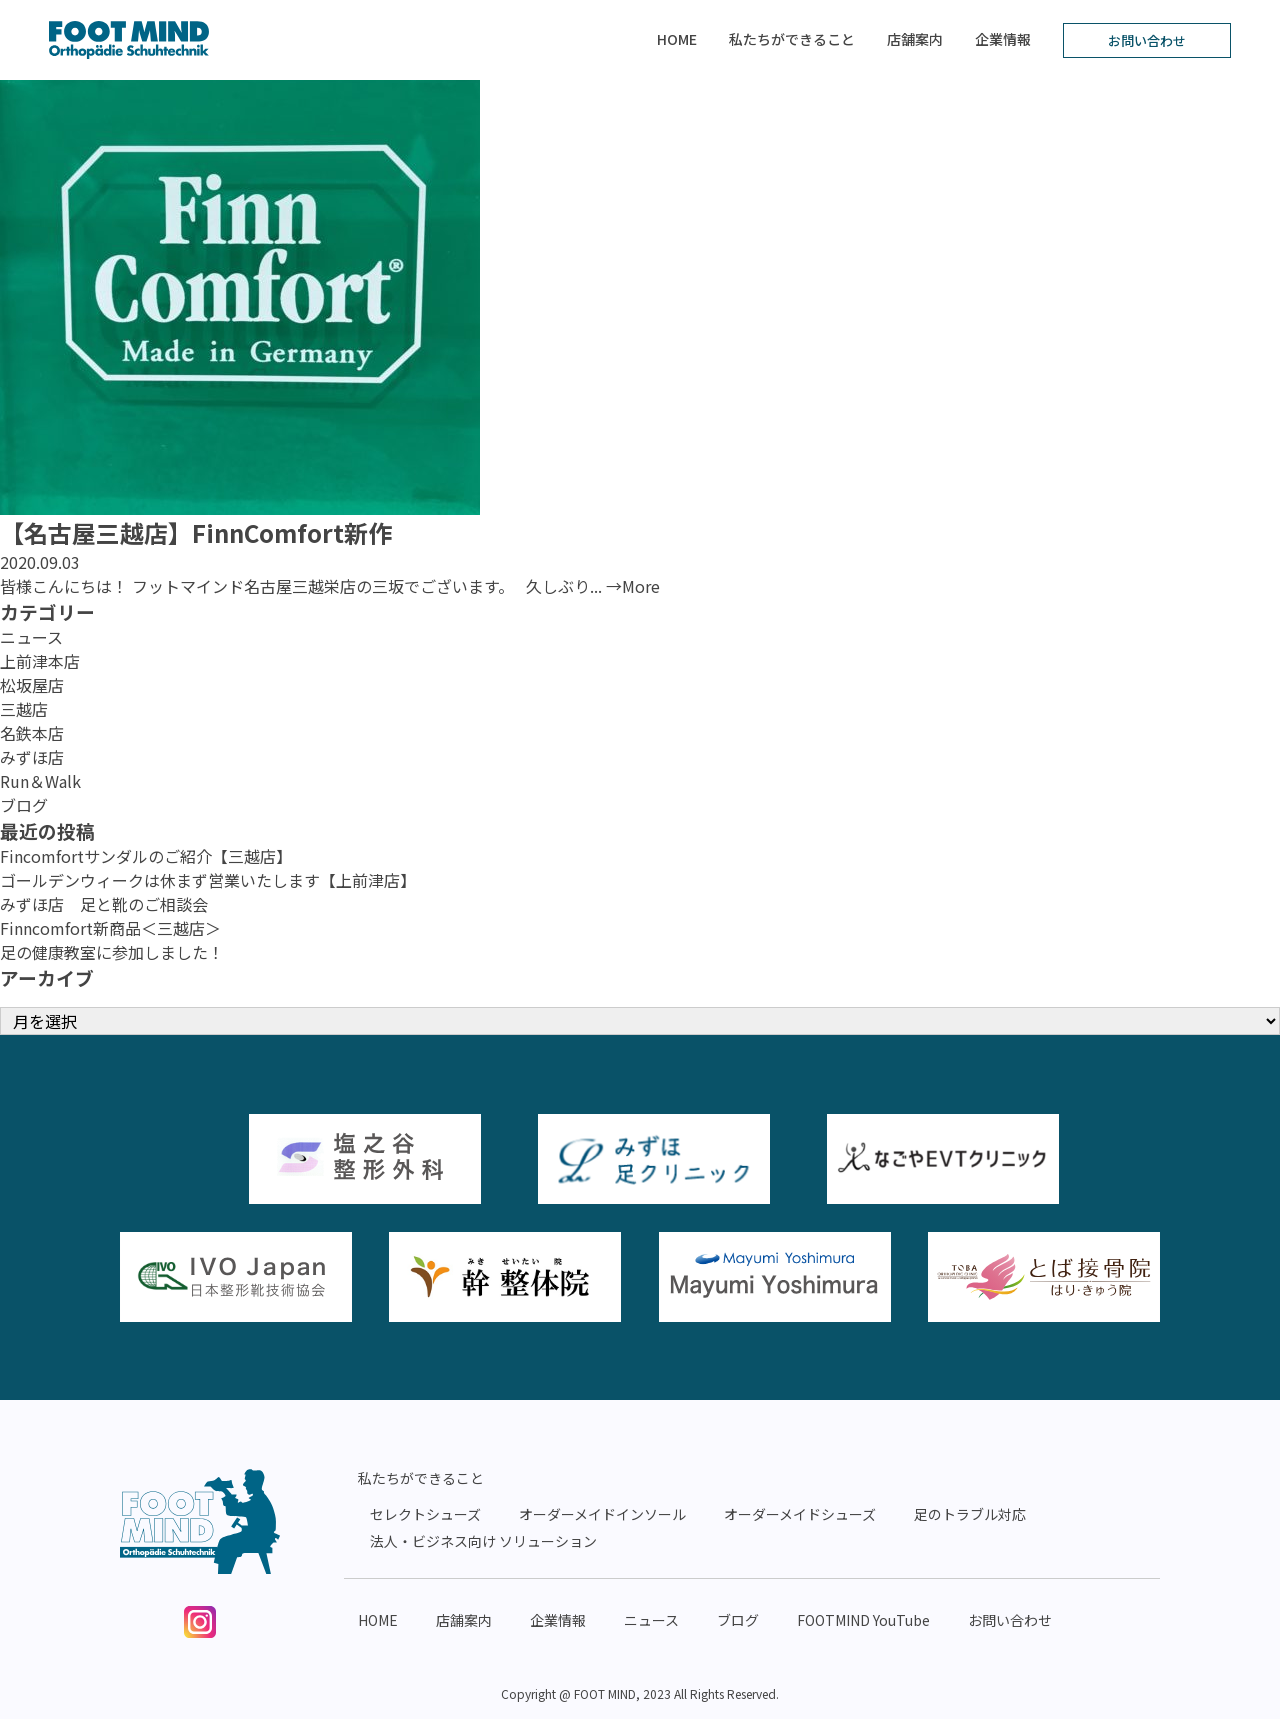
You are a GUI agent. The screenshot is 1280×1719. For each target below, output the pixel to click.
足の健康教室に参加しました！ (112, 952)
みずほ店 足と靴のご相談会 (104, 904)
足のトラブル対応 (970, 1514)
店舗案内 (915, 39)
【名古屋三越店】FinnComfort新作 (196, 532)
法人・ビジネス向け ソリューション (483, 1541)
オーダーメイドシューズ (800, 1514)
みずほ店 (32, 757)
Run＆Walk (40, 781)
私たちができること (792, 39)
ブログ (24, 805)
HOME (677, 39)
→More (633, 586)
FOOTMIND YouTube (863, 1620)
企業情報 (1003, 39)
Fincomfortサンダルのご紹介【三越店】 (146, 856)
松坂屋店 (32, 685)
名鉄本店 (32, 733)
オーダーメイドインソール (602, 1514)
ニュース (31, 637)
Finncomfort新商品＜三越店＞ (110, 928)
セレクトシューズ (425, 1514)
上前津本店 (40, 661)
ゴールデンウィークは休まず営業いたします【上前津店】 (208, 880)
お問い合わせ (1147, 40)
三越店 (24, 709)
